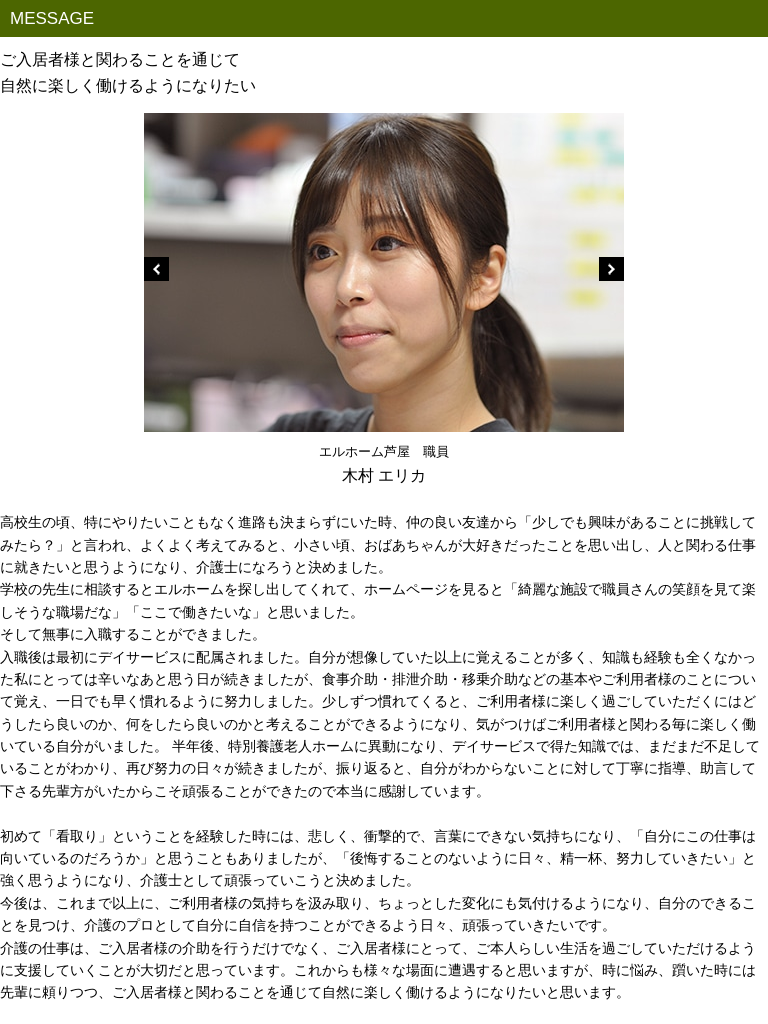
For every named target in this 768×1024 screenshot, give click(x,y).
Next (611, 269)
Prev (156, 269)
